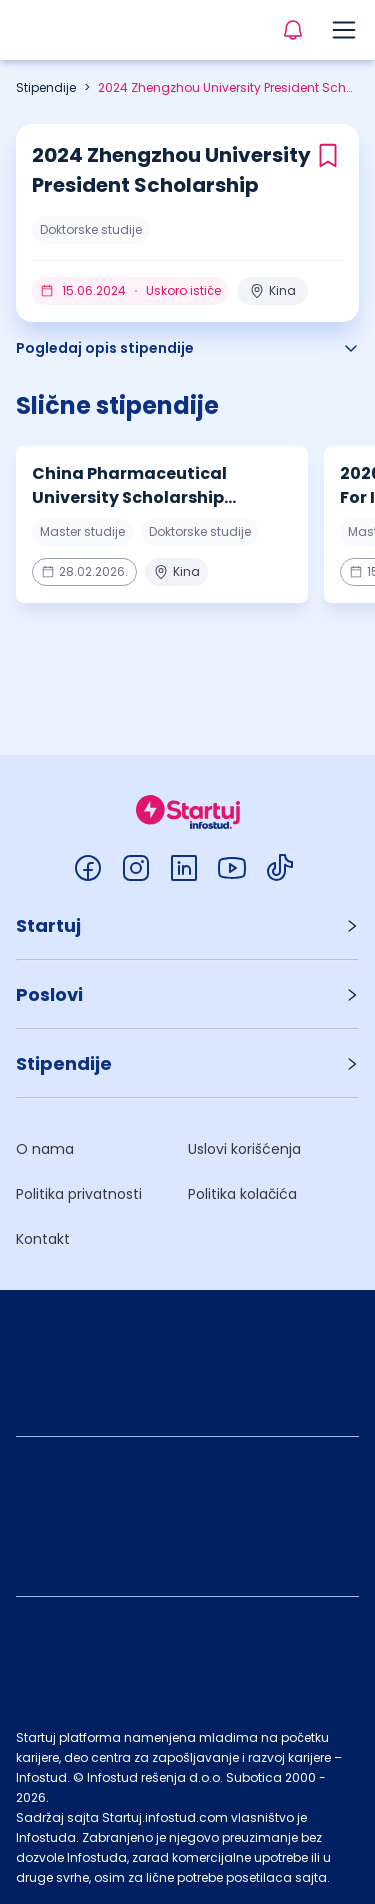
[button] (187, 925)
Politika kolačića (242, 1194)
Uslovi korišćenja (244, 1149)
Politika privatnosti (79, 1194)
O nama (45, 1149)
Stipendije (46, 87)
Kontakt (43, 1239)
